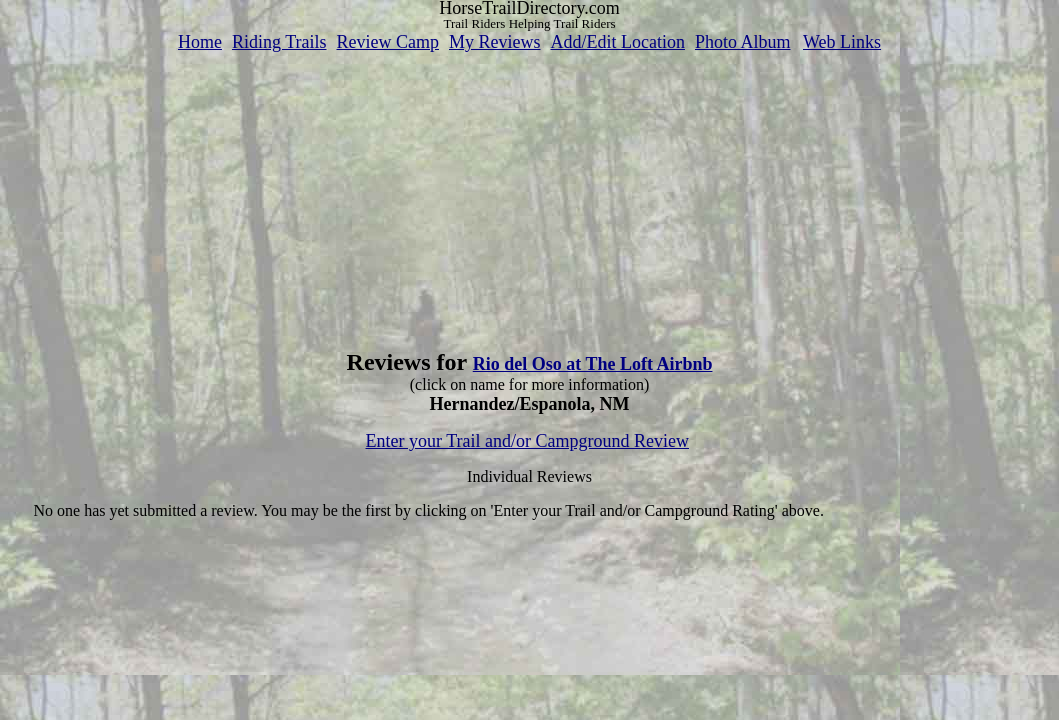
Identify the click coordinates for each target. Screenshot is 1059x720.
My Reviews (495, 42)
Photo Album (743, 42)
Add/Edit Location (617, 42)
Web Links (842, 42)
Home (200, 42)
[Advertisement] (530, 193)
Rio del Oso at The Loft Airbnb (593, 364)
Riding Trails (279, 42)
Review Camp (388, 42)
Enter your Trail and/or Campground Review (527, 441)
